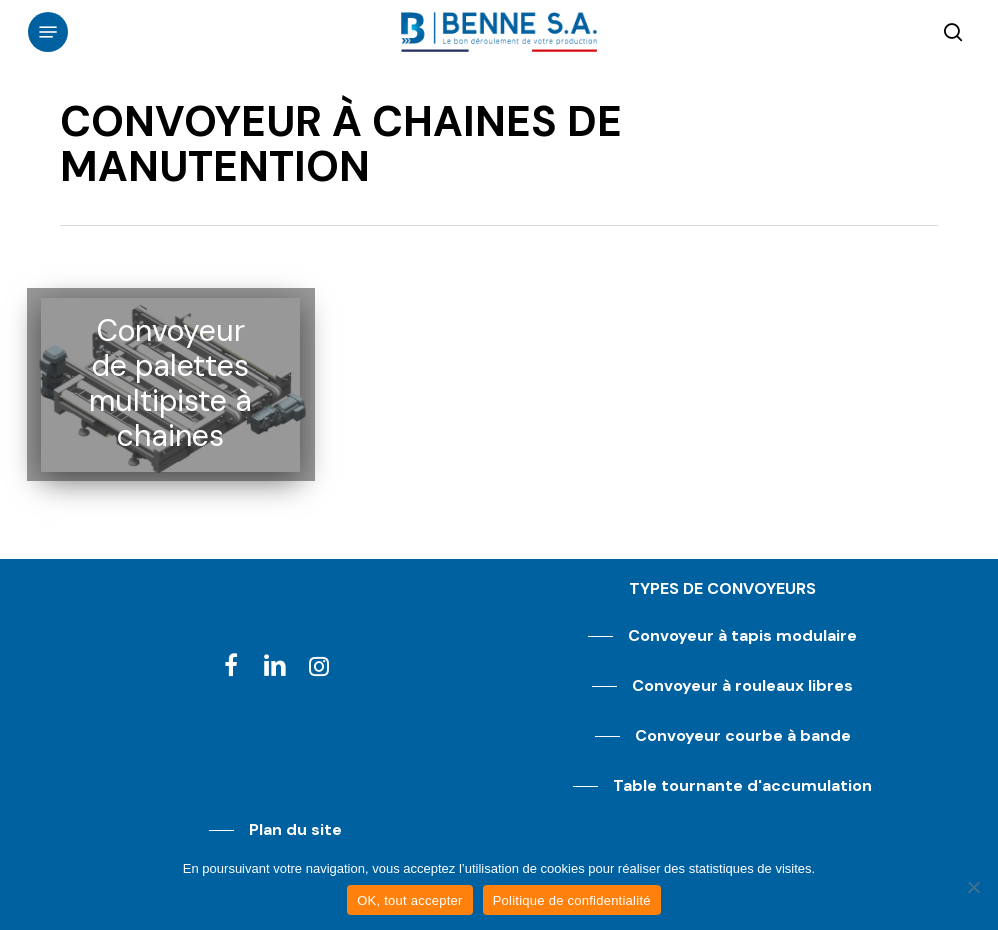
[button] (48, 32)
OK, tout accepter (409, 900)
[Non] (973, 887)
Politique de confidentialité (572, 900)
